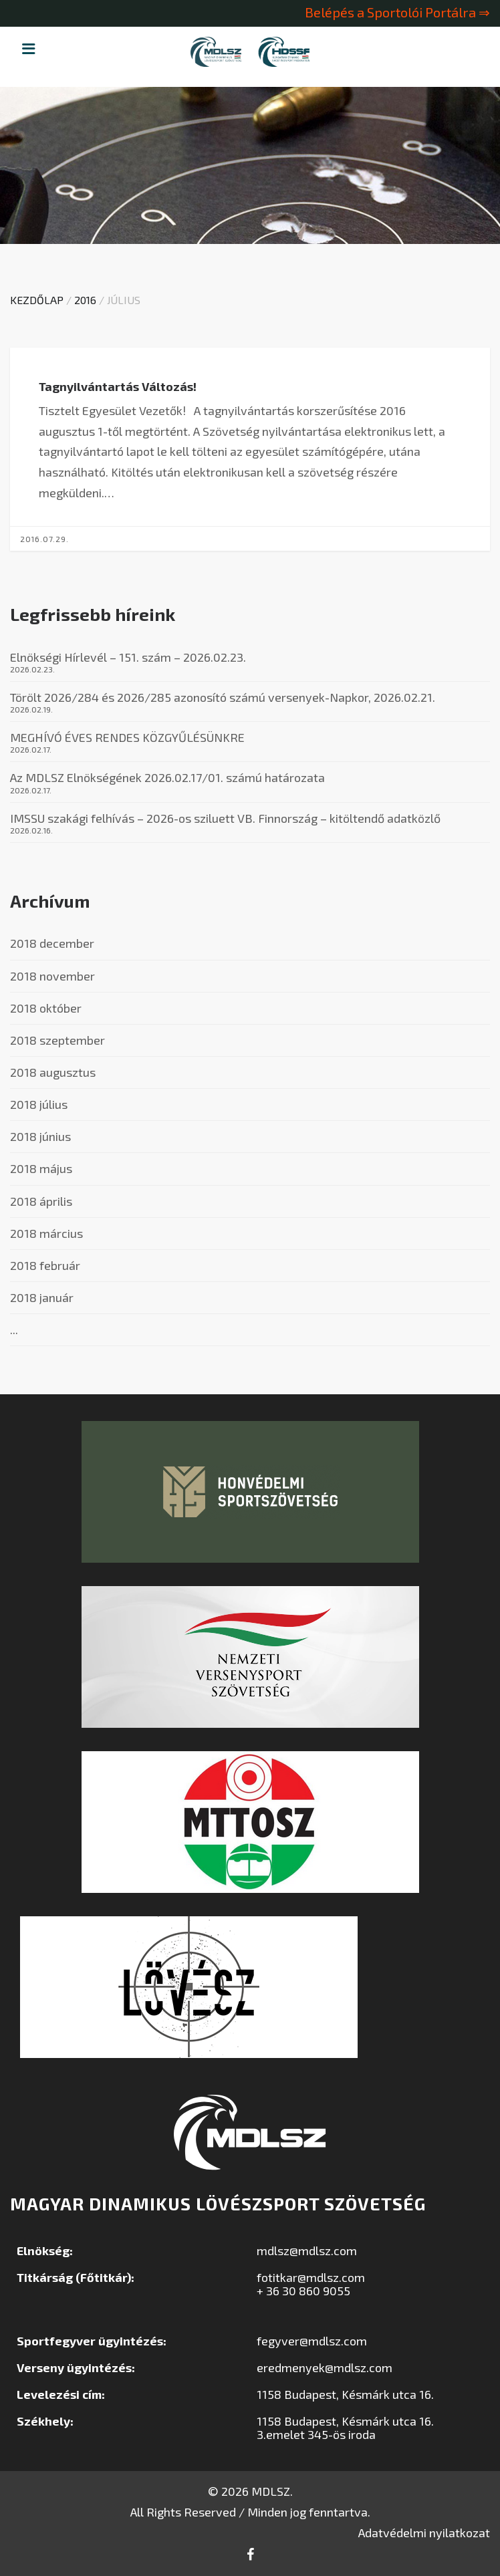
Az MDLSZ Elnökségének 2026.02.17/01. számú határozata (167, 777)
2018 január (42, 1297)
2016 (85, 299)
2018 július (39, 1104)
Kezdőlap (37, 299)
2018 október (46, 1008)
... (14, 1329)
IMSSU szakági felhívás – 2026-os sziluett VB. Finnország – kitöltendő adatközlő (225, 818)
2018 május (41, 1168)
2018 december (52, 943)
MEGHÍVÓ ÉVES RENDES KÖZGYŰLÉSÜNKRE (127, 737)
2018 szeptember (57, 1040)
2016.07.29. (35, 538)
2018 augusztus (53, 1072)
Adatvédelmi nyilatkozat (424, 2532)
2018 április (41, 1201)
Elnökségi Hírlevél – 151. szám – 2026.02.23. (128, 657)
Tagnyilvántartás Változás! (109, 386)
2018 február (45, 1265)
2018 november (52, 976)
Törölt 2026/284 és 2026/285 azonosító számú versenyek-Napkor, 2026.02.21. (222, 697)
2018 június (40, 1136)
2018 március (46, 1233)
